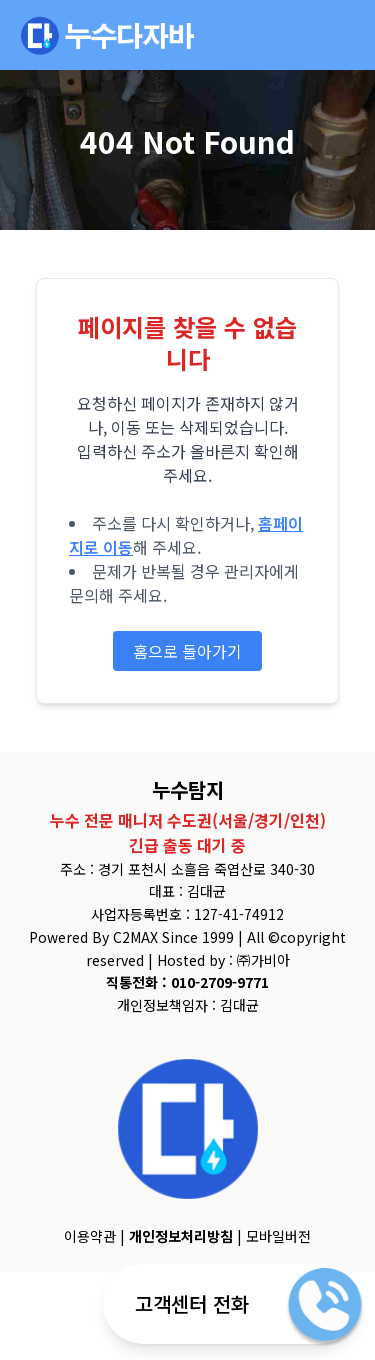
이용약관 (90, 1236)
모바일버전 (278, 1236)
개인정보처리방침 (181, 1236)
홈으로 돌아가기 (187, 651)
